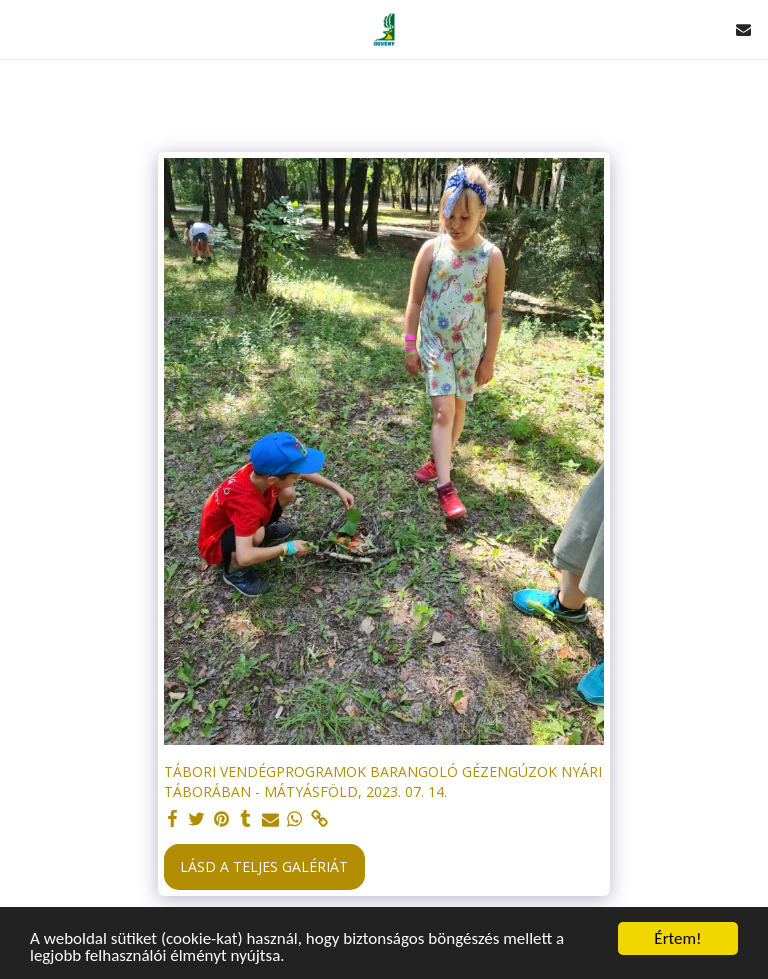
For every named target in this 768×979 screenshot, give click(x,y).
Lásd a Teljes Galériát (264, 866)
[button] (22, 28)
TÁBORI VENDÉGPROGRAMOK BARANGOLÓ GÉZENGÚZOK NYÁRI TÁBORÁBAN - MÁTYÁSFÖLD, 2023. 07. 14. (383, 781)
